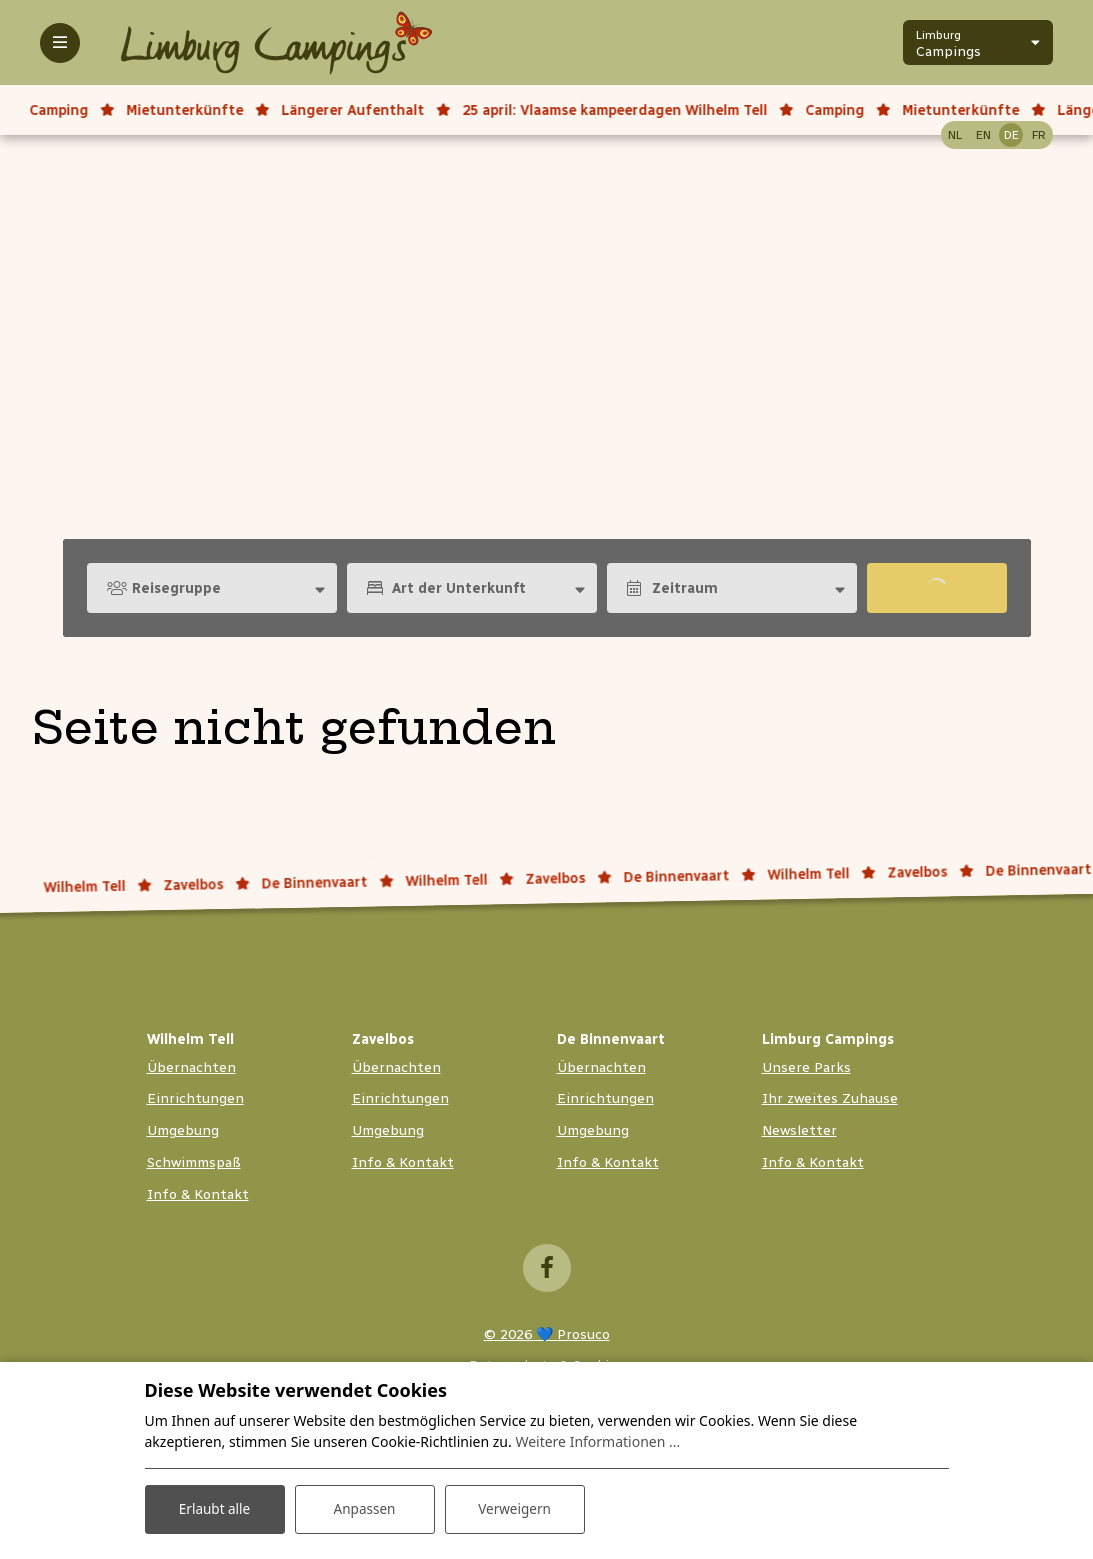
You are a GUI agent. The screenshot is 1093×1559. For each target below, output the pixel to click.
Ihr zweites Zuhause (830, 1098)
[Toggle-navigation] (60, 43)
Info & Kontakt (198, 1194)
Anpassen (364, 1507)
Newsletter (799, 1130)
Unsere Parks (806, 1067)
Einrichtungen (195, 1098)
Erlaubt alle (215, 1507)
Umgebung (183, 1130)
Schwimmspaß (194, 1162)
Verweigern (514, 1507)
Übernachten (191, 1067)
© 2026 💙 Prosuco (547, 1334)
